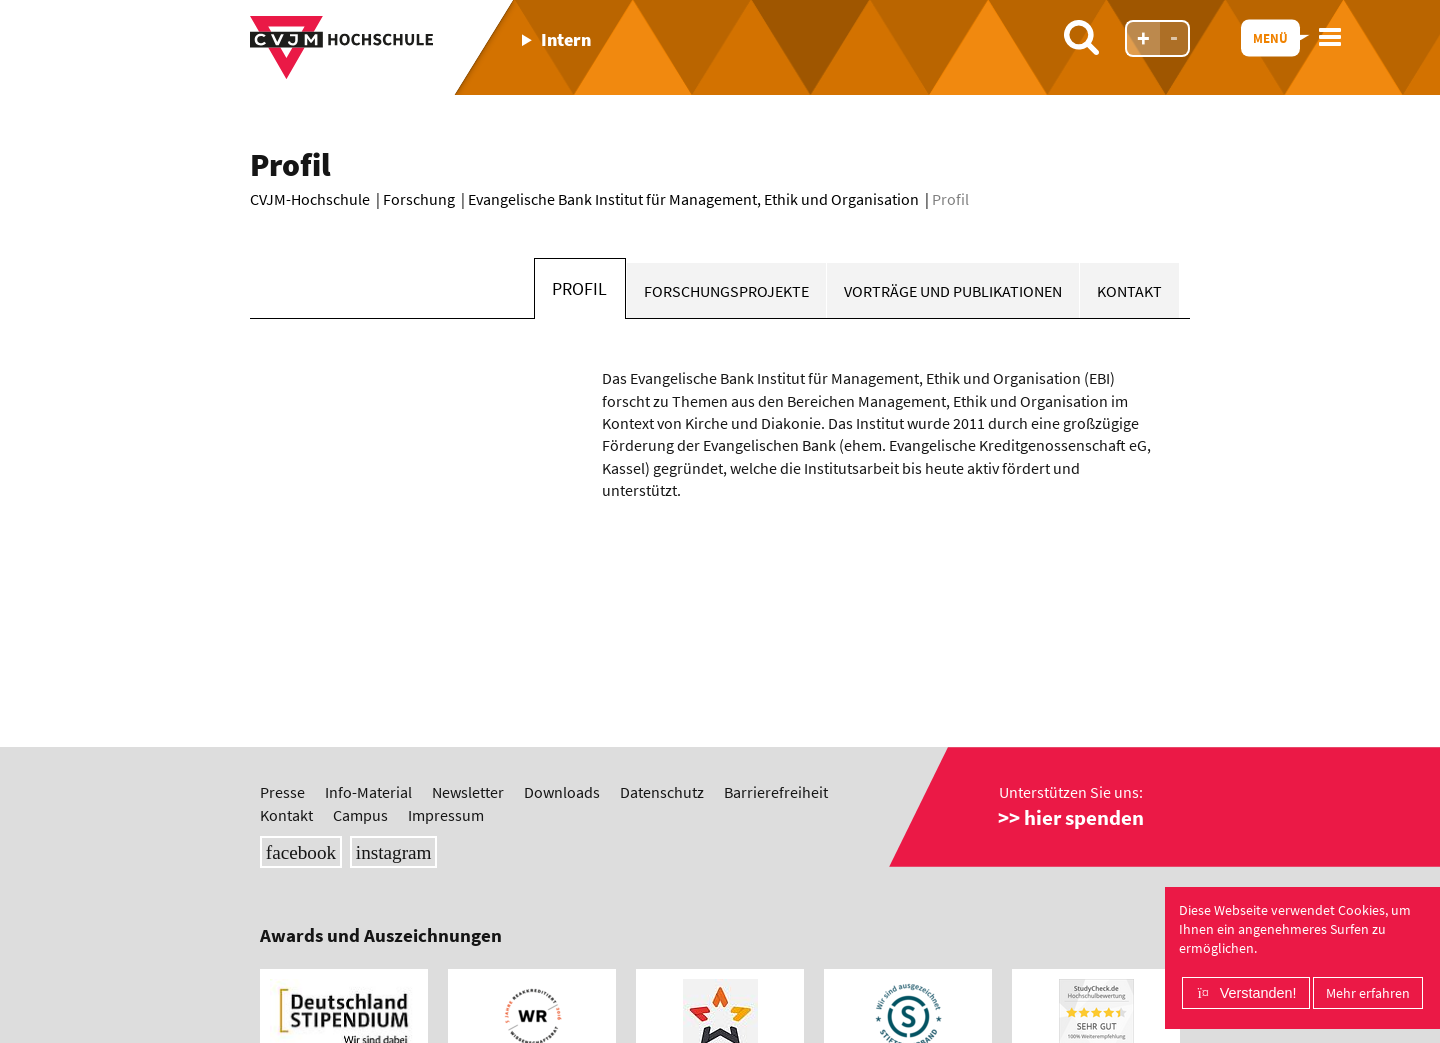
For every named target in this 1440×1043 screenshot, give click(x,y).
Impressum (446, 815)
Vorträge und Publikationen (953, 291)
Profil (579, 289)
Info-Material (368, 792)
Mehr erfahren (1368, 993)
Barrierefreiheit (776, 792)
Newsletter (468, 792)
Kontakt (1129, 291)
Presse (282, 792)
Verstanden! (1258, 993)
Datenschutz (662, 792)
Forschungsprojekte (726, 291)
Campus (360, 815)
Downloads (562, 792)
